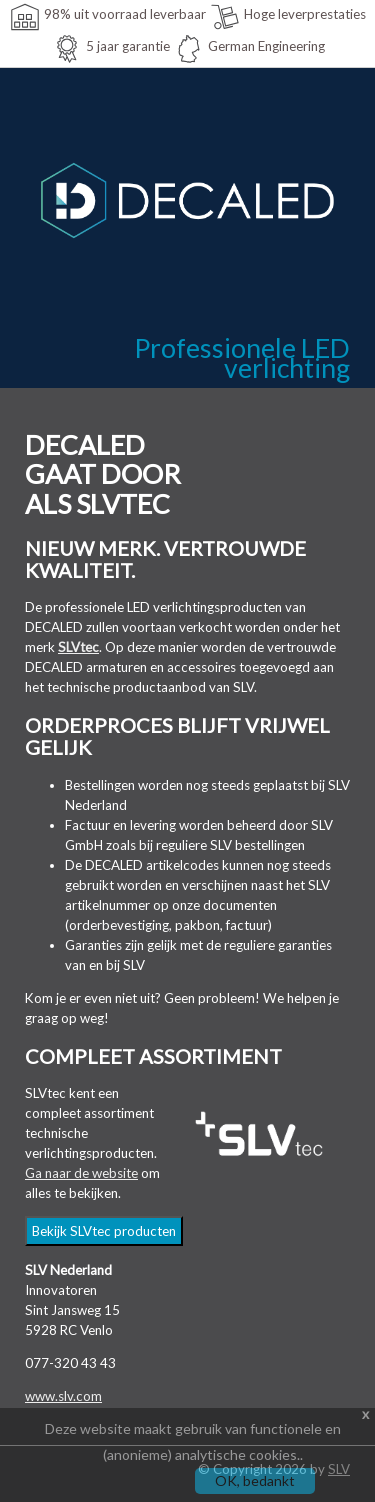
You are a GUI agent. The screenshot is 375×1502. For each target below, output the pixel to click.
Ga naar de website (81, 1173)
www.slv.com (63, 1396)
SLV (339, 1469)
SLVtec (78, 647)
